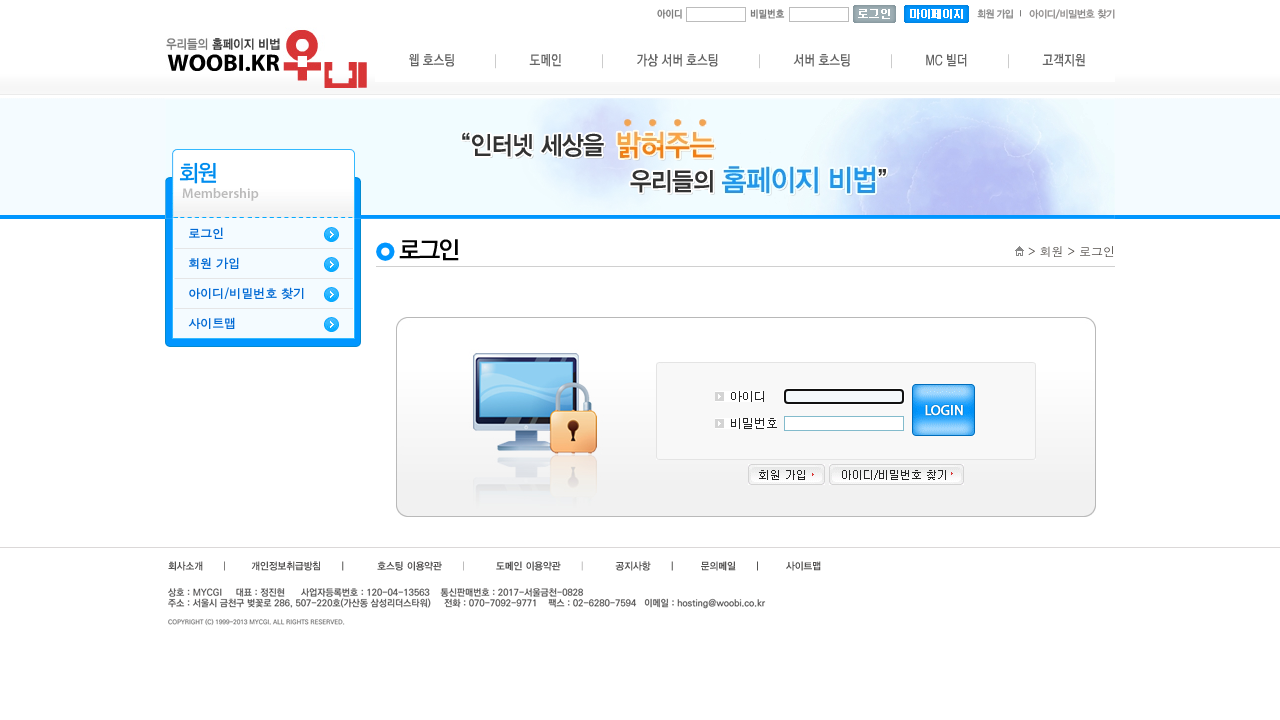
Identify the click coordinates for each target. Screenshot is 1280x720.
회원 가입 (214, 263)
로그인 (206, 233)
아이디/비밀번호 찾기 (246, 293)
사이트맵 (212, 323)
